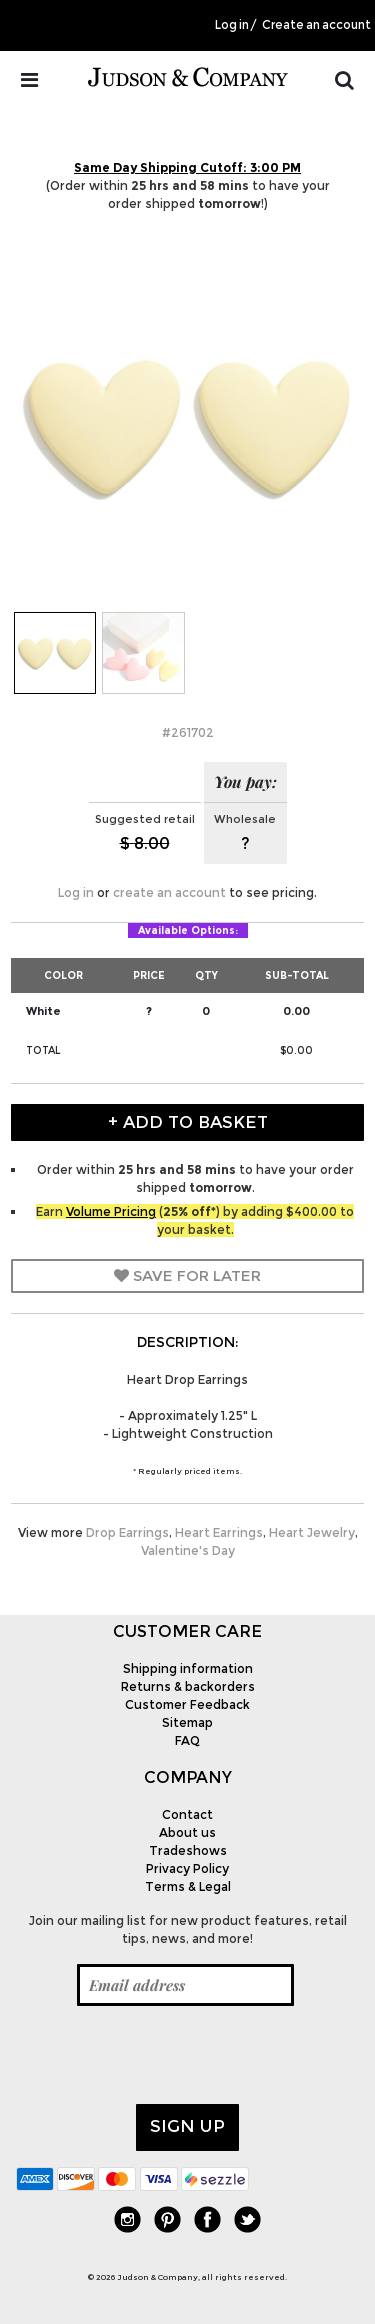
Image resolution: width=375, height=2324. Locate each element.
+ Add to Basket (188, 1122)
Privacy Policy (187, 1868)
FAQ (187, 1740)
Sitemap (187, 1722)
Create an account (316, 25)
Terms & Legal (188, 1886)
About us (187, 1832)
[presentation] (168, 2055)
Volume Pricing (111, 1211)
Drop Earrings (127, 1532)
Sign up (187, 2126)
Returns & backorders (188, 1686)
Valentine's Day (188, 1550)
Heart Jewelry (312, 1532)
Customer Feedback (187, 1704)
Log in (232, 25)
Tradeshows (188, 1850)
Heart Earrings (219, 1532)
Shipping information (188, 1668)
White (43, 1011)
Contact (187, 1814)
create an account (169, 892)
